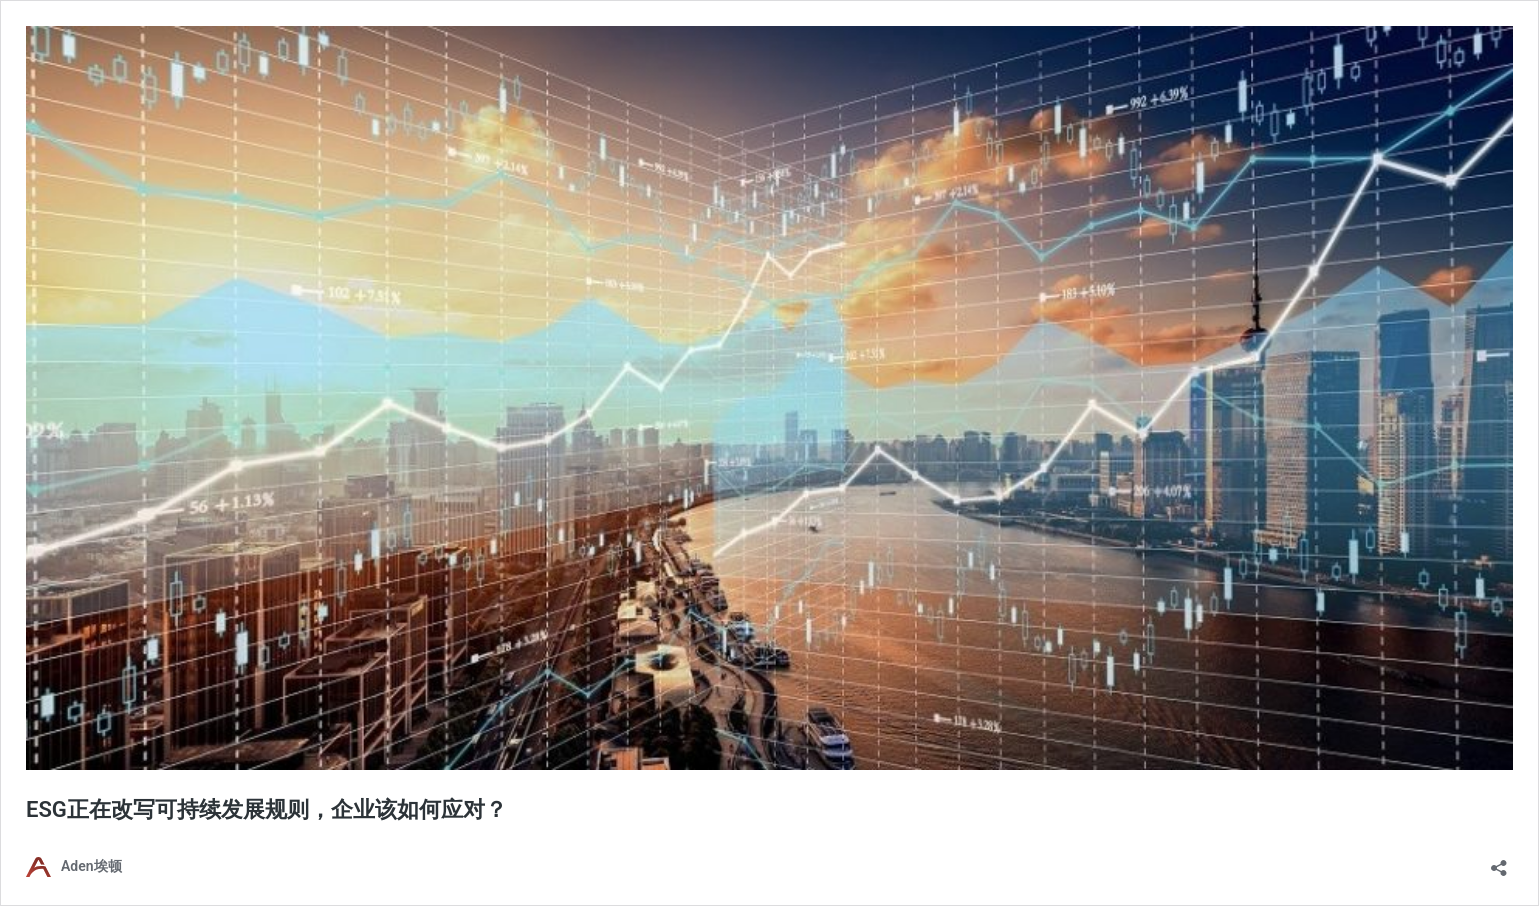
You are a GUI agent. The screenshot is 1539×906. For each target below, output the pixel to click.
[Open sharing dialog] (1499, 861)
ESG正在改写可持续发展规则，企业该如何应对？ (266, 809)
